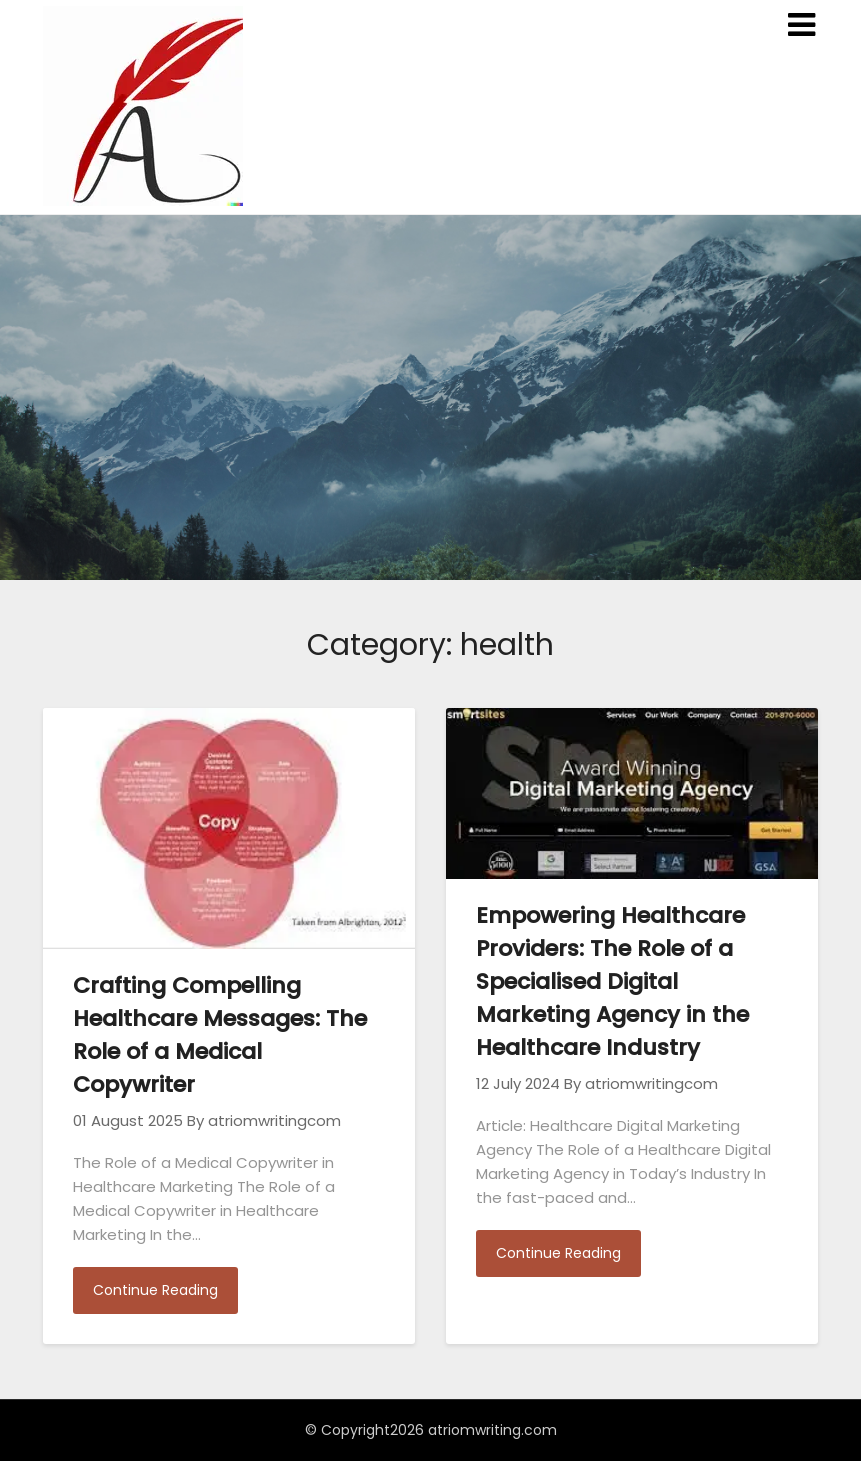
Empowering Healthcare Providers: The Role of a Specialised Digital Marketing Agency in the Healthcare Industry (612, 981)
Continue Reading (155, 1290)
